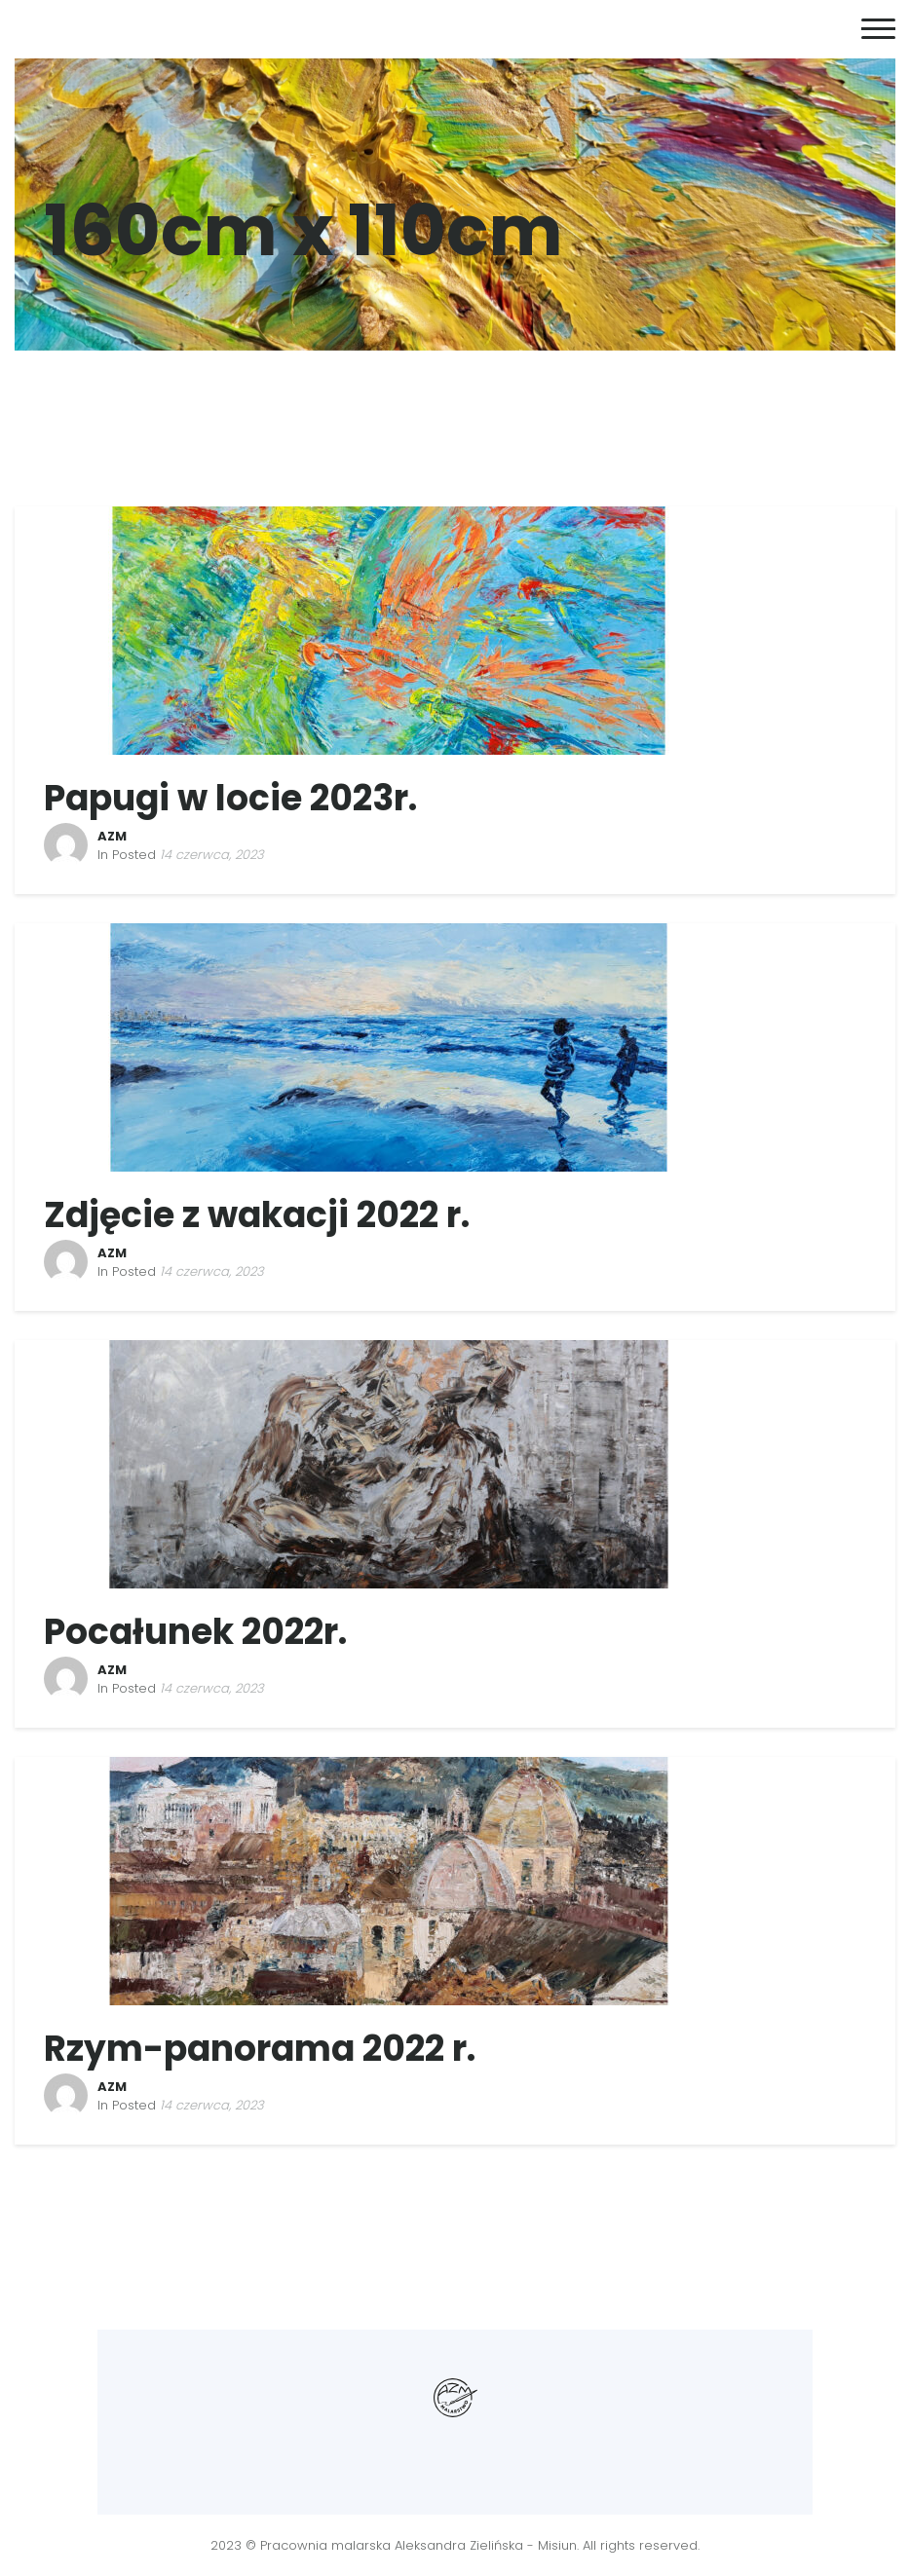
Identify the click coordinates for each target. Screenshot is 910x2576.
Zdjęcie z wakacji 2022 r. (257, 1215)
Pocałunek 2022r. (195, 1632)
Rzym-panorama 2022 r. (259, 2048)
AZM (112, 836)
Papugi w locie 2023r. (230, 798)
